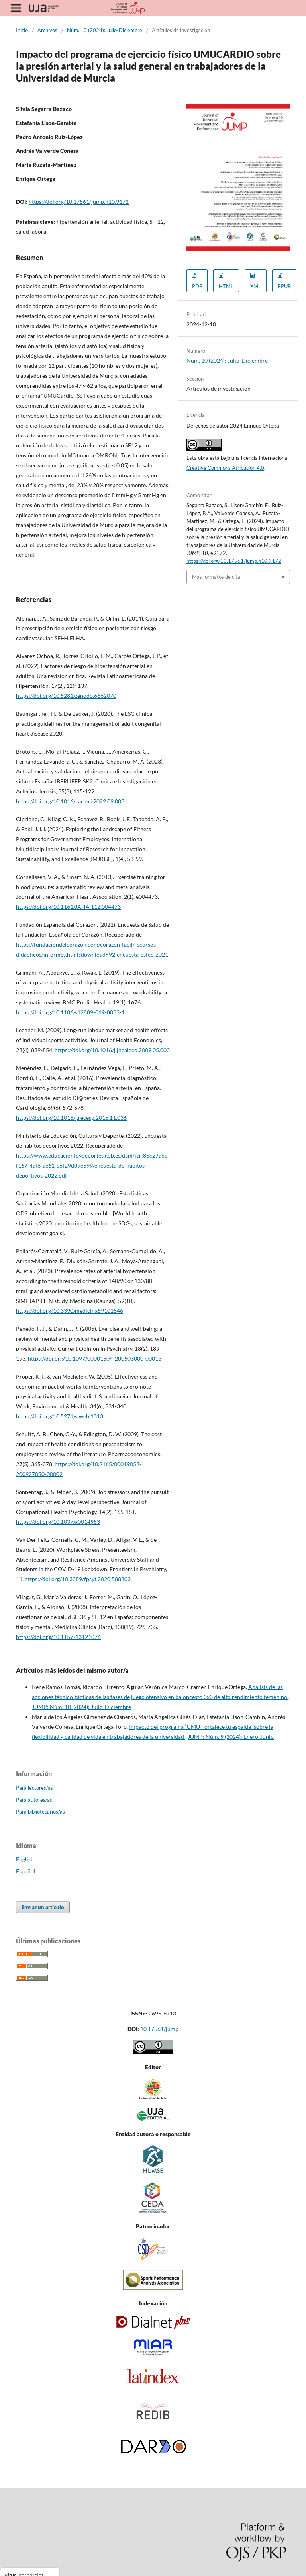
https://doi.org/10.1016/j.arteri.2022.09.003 (70, 801)
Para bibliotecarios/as (40, 1811)
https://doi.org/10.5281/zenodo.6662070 (66, 695)
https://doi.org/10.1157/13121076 (58, 1636)
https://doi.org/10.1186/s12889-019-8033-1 (70, 1012)
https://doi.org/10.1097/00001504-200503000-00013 (94, 1358)
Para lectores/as (34, 1788)
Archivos (47, 30)
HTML (226, 286)
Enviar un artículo (43, 1907)
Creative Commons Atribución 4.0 (225, 468)
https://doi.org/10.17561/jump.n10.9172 (79, 201)
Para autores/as (34, 1800)
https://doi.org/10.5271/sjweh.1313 (59, 1416)
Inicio (22, 30)
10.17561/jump (159, 2028)
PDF (197, 286)
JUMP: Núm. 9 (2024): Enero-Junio (231, 1736)
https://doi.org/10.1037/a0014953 (58, 1521)
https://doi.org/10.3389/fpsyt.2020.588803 (78, 1579)
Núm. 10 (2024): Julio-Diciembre (104, 30)
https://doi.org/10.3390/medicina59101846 (69, 1310)
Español (25, 1871)
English (25, 1859)
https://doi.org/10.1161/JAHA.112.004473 (68, 906)
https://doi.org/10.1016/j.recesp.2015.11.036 (71, 1117)
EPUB (284, 286)
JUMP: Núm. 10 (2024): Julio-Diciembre (81, 1706)
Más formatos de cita (216, 577)
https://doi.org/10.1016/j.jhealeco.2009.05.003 (112, 1050)
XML (255, 286)
